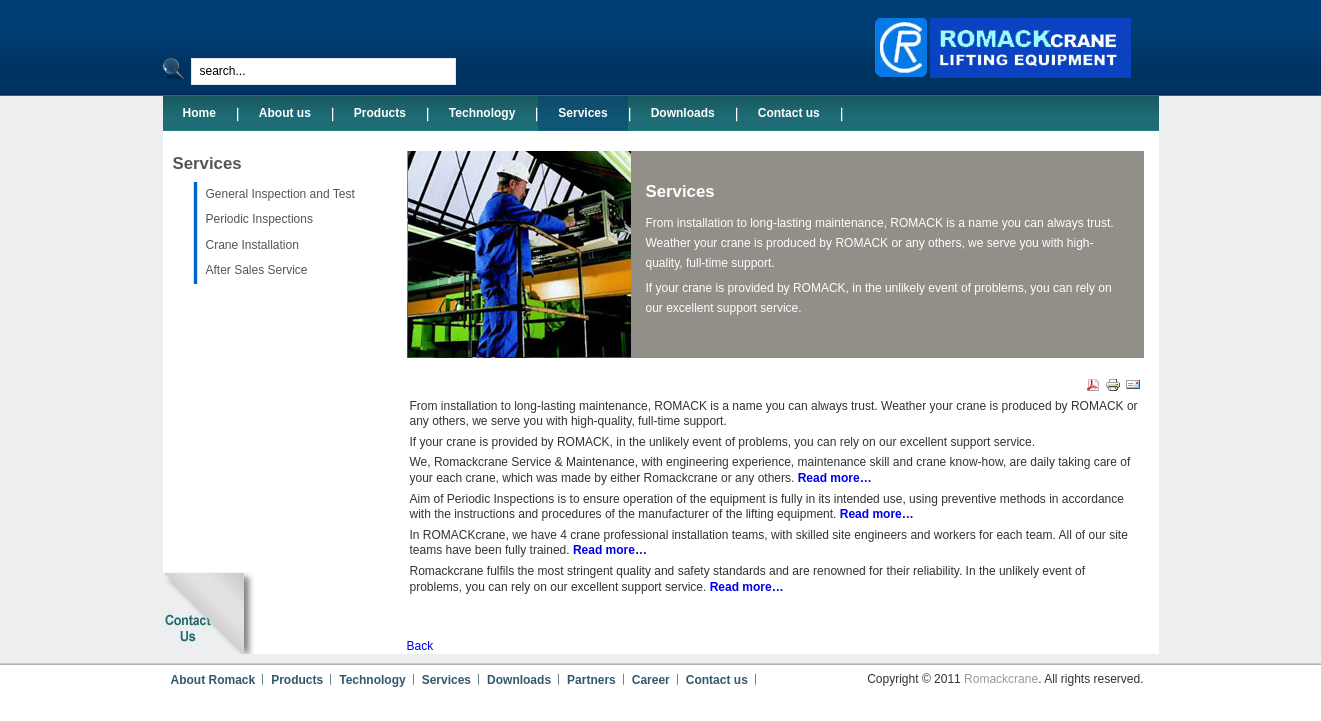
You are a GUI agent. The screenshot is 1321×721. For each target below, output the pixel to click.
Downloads (683, 113)
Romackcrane (1001, 679)
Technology (482, 113)
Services (582, 113)
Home (199, 113)
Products (380, 113)
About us (285, 113)
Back (420, 646)
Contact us (789, 113)
